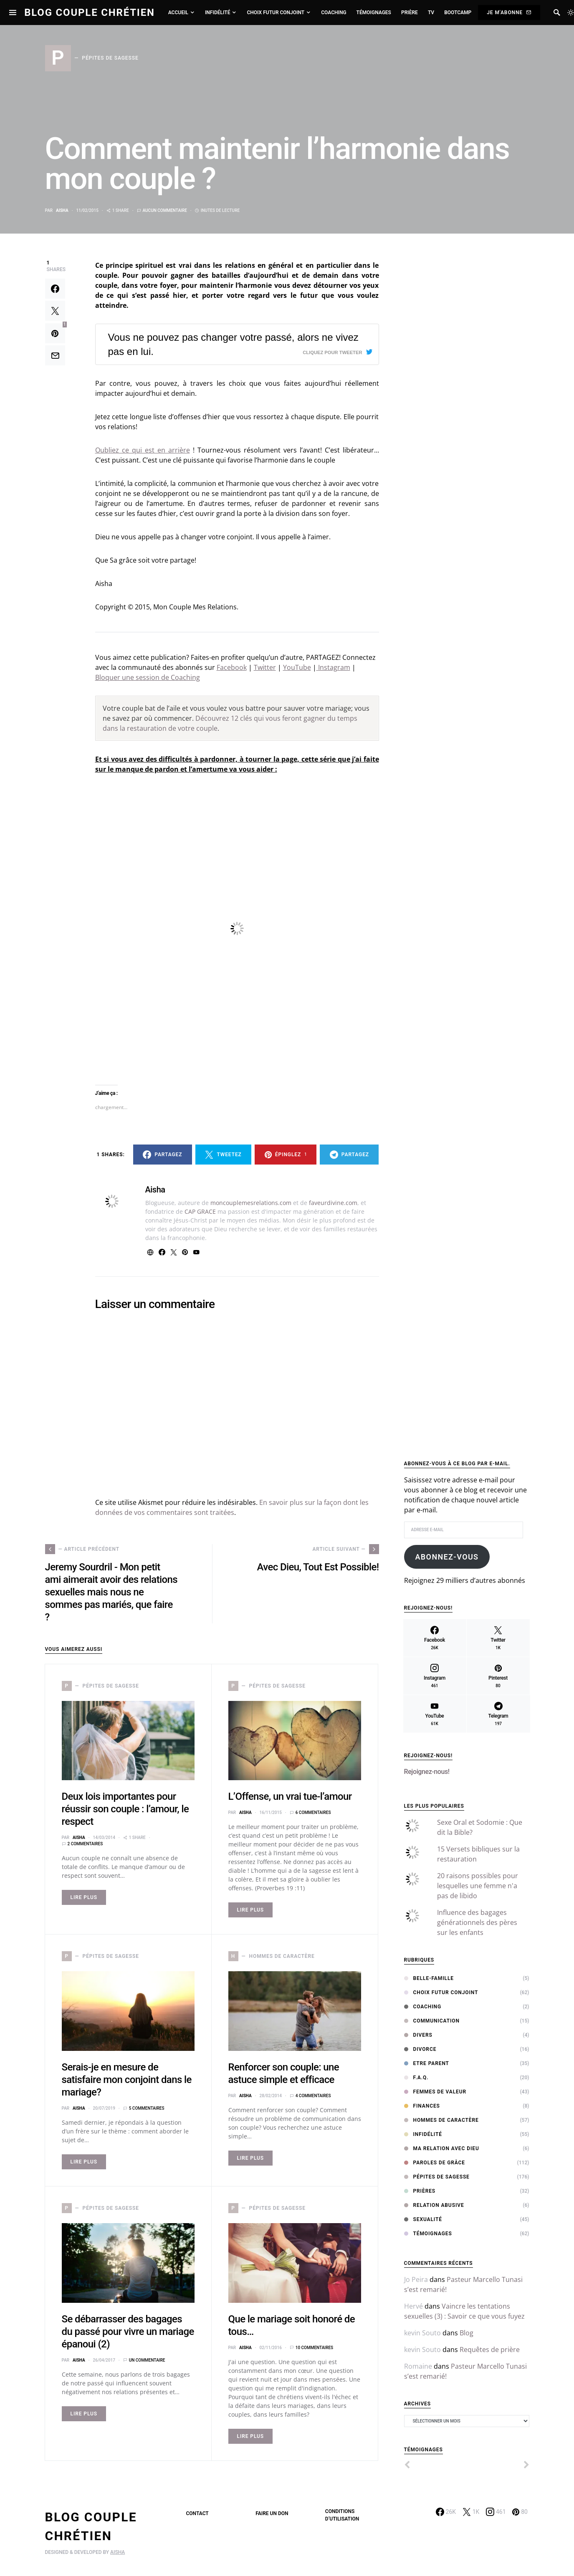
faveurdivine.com (333, 1203)
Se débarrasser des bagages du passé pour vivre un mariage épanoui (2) (128, 2331)
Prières (420, 2191)
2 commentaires (85, 1843)
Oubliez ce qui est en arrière (142, 450)
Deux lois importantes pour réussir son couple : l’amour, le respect (125, 1809)
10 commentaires (314, 2347)
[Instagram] (434, 1676)
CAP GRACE (200, 1211)
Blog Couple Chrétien (89, 12)
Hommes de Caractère (441, 2120)
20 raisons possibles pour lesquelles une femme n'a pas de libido (477, 1885)
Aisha (62, 210)
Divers (418, 2035)
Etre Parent (426, 2063)
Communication (432, 2021)
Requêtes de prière (490, 2349)
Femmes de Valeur (435, 2092)
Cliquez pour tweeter (332, 352)
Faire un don (271, 2513)
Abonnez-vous (446, 1556)
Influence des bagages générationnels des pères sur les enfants (477, 1922)
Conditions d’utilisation (342, 2515)
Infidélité (423, 2134)
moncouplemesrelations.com (250, 1203)
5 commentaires (146, 2108)
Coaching (423, 2007)
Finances (422, 2106)
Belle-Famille (429, 1978)
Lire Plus (84, 1897)
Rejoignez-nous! (428, 1755)
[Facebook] (434, 1638)
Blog (466, 2332)
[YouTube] (434, 1714)
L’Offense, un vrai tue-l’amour (290, 1796)
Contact (197, 2513)
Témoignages (428, 2233)
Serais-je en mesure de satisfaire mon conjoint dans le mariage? (127, 2079)
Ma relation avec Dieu (441, 2148)
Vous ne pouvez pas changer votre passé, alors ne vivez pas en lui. (233, 344)
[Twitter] (498, 1638)
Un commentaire (147, 2360)
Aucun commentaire (165, 210)
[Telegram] (498, 1714)
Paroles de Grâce (434, 2163)
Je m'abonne (509, 12)
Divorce (420, 2049)
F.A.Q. (416, 2077)
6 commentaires (313, 1812)
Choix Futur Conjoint (441, 1992)
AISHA (117, 2552)
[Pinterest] (498, 1676)
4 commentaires (313, 2095)
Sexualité (423, 2219)
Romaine (418, 2366)
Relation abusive (434, 2205)
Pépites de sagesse (437, 2177)
